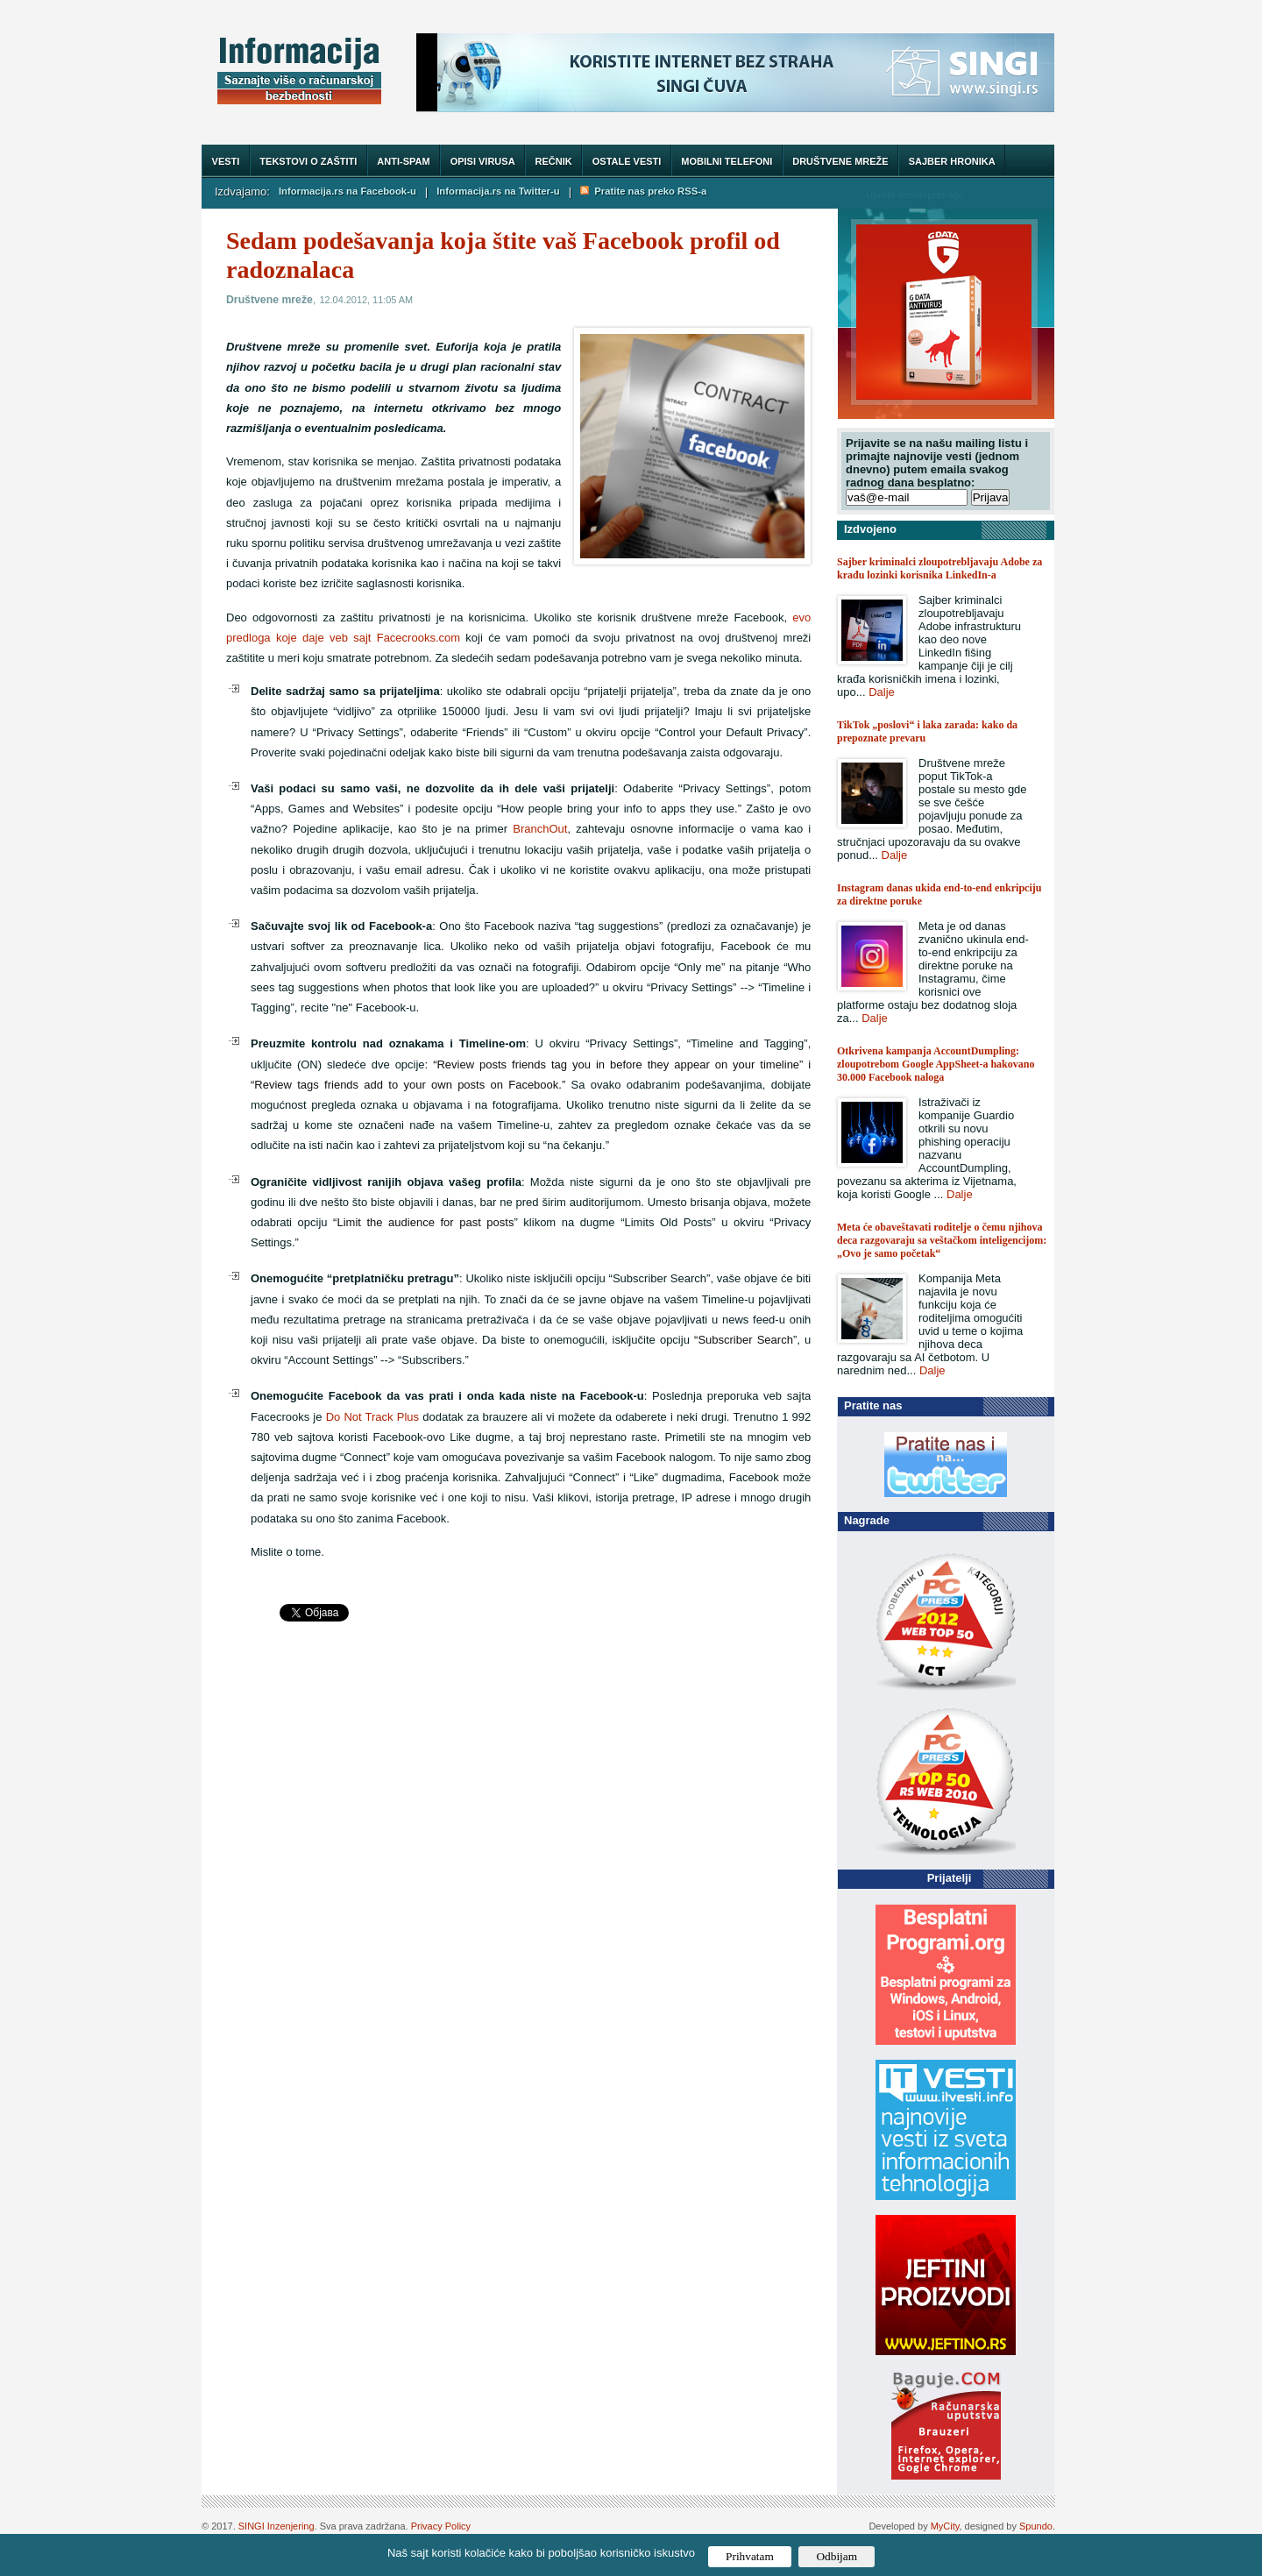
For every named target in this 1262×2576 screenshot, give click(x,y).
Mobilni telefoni (726, 161)
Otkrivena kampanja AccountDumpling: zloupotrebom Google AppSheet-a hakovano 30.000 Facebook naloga (935, 1064)
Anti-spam (403, 161)
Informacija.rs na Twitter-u (497, 191)
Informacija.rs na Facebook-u (347, 191)
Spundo (1036, 2526)
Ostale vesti (627, 161)
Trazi (1024, 194)
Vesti (226, 161)
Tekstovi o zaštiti (308, 161)
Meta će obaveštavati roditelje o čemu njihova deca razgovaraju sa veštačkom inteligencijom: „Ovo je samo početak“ (941, 1240)
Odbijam (836, 2556)
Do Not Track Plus (372, 1416)
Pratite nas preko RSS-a (643, 191)
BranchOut (540, 828)
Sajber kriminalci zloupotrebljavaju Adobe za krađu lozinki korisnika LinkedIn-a (939, 568)
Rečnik (553, 161)
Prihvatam (750, 2556)
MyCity (945, 2526)
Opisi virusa (482, 161)
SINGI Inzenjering (276, 2526)
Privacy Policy (441, 2526)
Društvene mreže (840, 161)
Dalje (882, 692)
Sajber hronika (952, 161)
